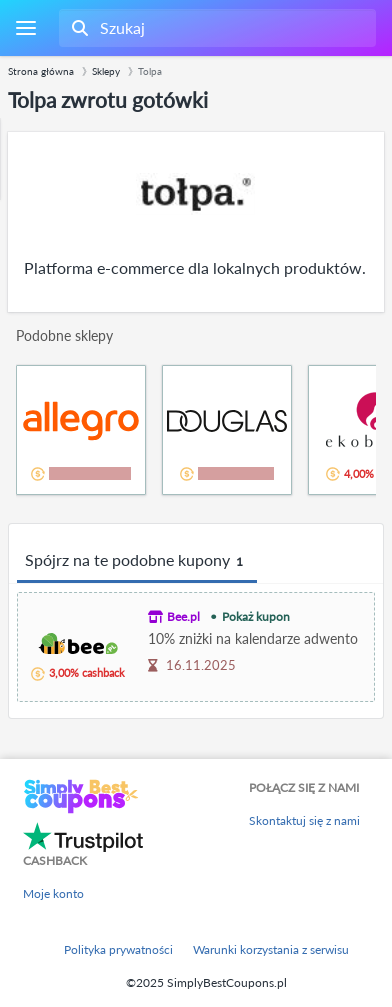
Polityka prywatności (118, 949)
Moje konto (53, 893)
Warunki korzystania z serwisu (271, 949)
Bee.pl (183, 616)
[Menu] (25, 28)
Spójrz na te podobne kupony (137, 561)
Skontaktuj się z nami (304, 820)
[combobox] (215, 28)
